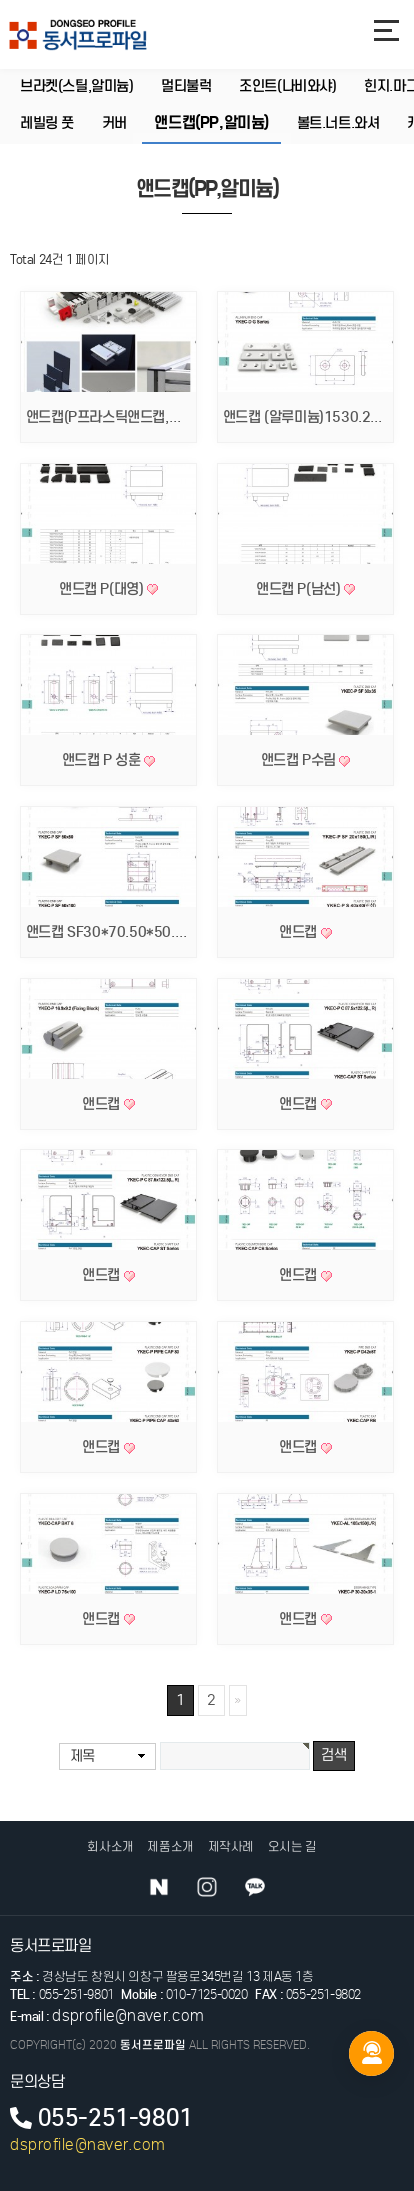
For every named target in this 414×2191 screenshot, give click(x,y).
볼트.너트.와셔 (338, 124)
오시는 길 (292, 1846)
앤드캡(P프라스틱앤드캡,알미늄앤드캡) (139, 417)
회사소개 (110, 1846)
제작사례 (231, 1846)
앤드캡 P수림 (300, 760)
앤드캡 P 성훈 (103, 760)
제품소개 (170, 1846)
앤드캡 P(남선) (300, 589)
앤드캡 (299, 932)
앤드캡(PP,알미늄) (211, 123)
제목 (82, 1756)
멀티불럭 (186, 87)
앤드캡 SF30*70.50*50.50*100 (127, 932)
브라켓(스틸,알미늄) (77, 87)
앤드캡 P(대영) (103, 589)
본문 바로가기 (0, 0)
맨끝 (238, 1701)
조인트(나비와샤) (287, 87)
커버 (114, 124)
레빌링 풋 (47, 124)
